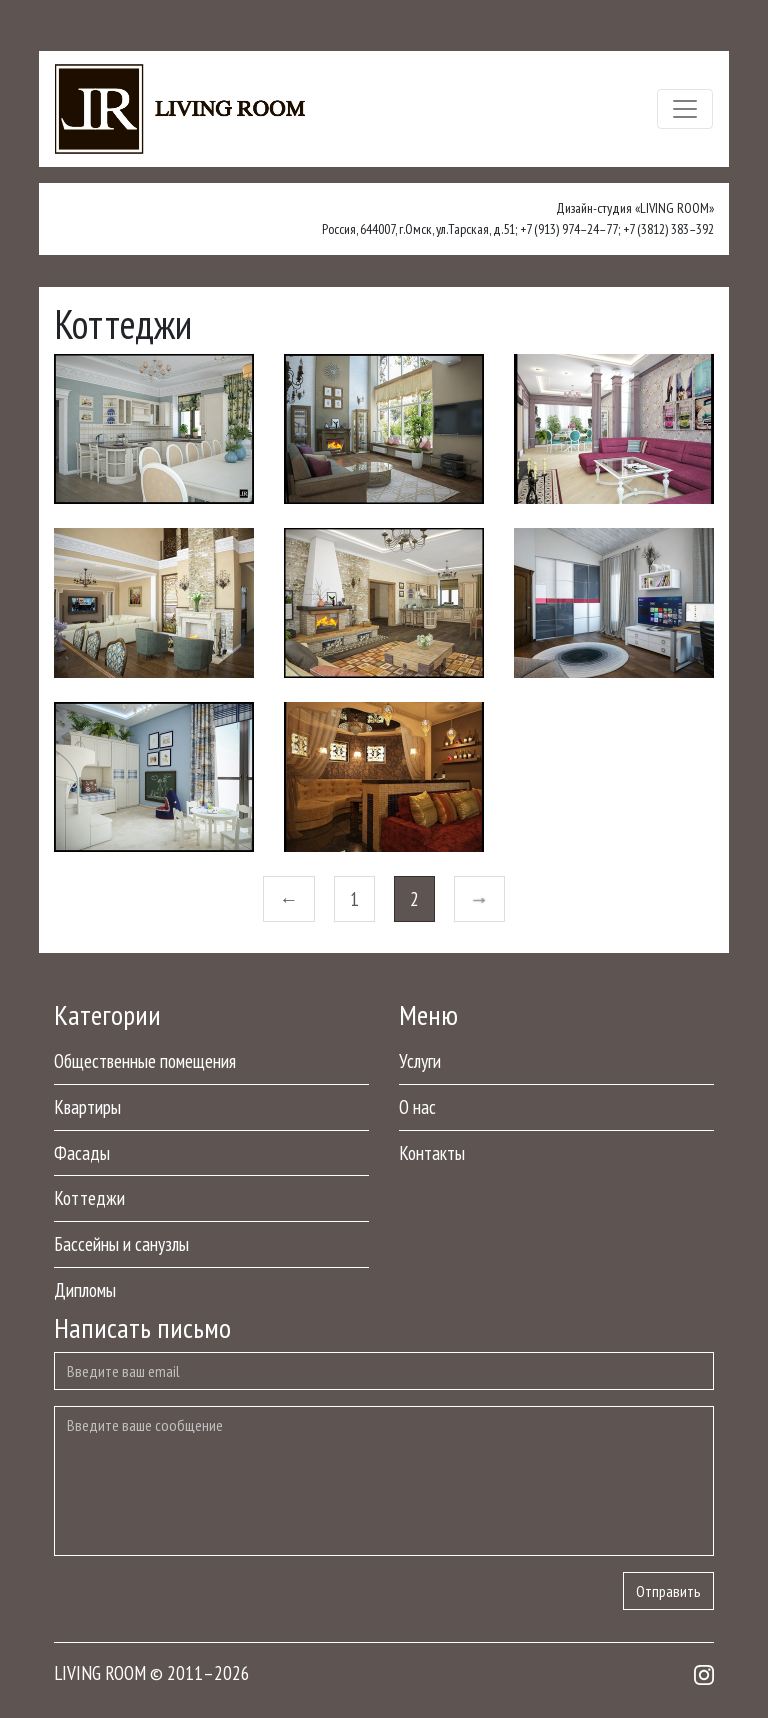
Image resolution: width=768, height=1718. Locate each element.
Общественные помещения (145, 1060)
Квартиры (87, 1106)
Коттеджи (89, 1197)
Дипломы (85, 1289)
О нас (417, 1106)
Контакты (432, 1152)
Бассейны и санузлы (121, 1243)
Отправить (668, 1591)
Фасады (82, 1152)
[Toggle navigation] (685, 109)
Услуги (420, 1060)
